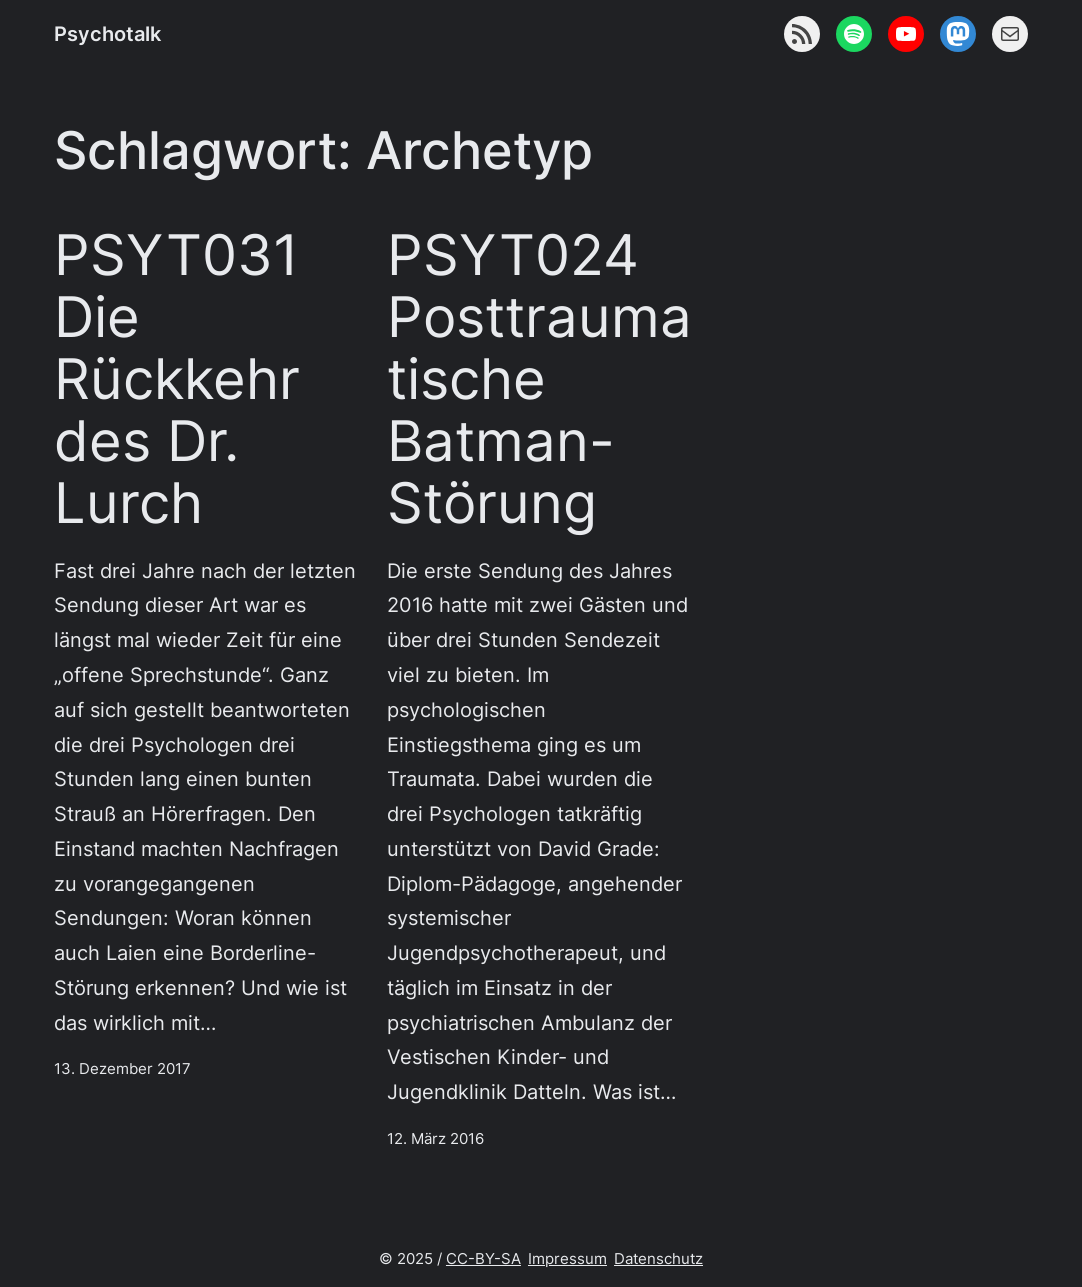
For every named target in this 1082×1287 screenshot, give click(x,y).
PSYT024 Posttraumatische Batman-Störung (539, 379)
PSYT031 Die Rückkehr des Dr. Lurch (177, 379)
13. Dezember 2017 (122, 1068)
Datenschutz (658, 1258)
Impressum (567, 1258)
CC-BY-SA (483, 1258)
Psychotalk (107, 33)
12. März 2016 (435, 1138)
